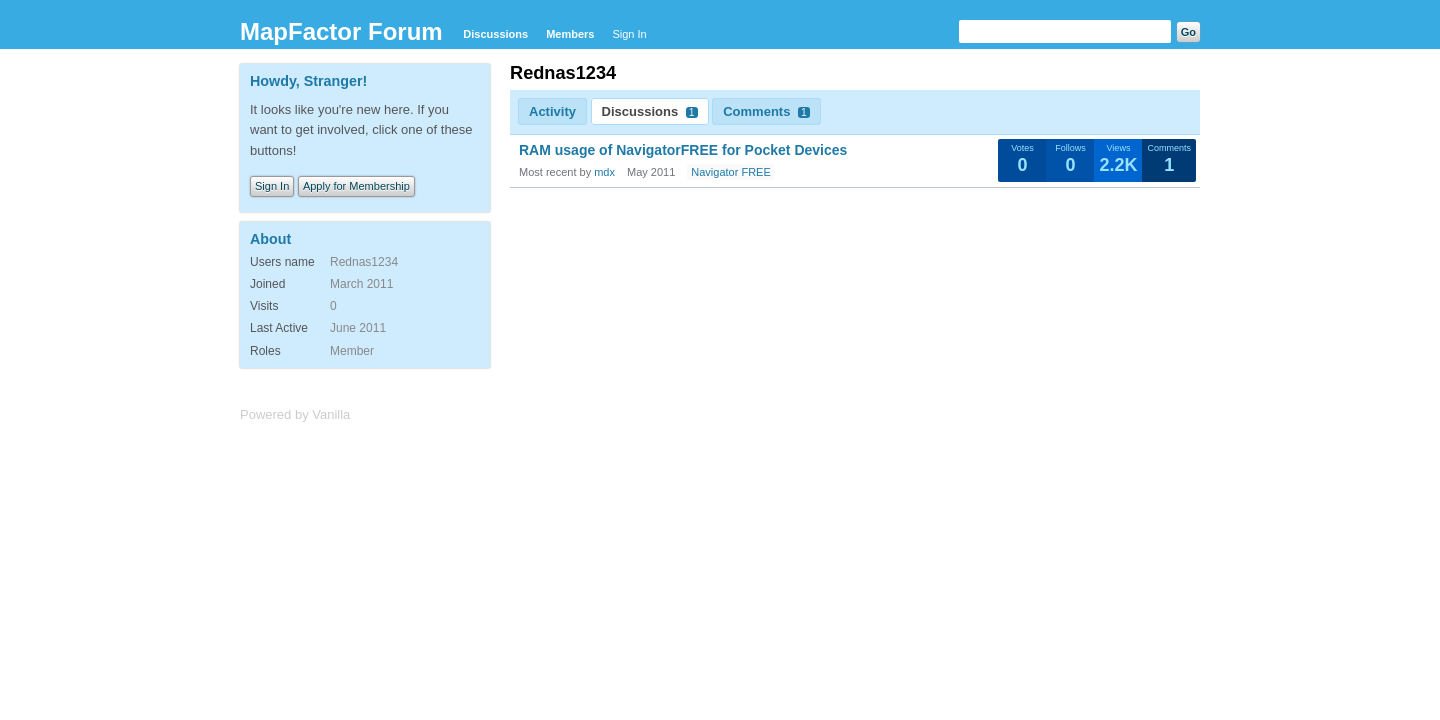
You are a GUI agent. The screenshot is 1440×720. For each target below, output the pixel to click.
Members (570, 34)
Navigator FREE (730, 172)
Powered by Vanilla (295, 414)
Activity (552, 111)
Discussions (495, 34)
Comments (766, 111)
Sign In (629, 34)
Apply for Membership (356, 186)
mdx (604, 172)
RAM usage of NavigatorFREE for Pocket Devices (683, 150)
